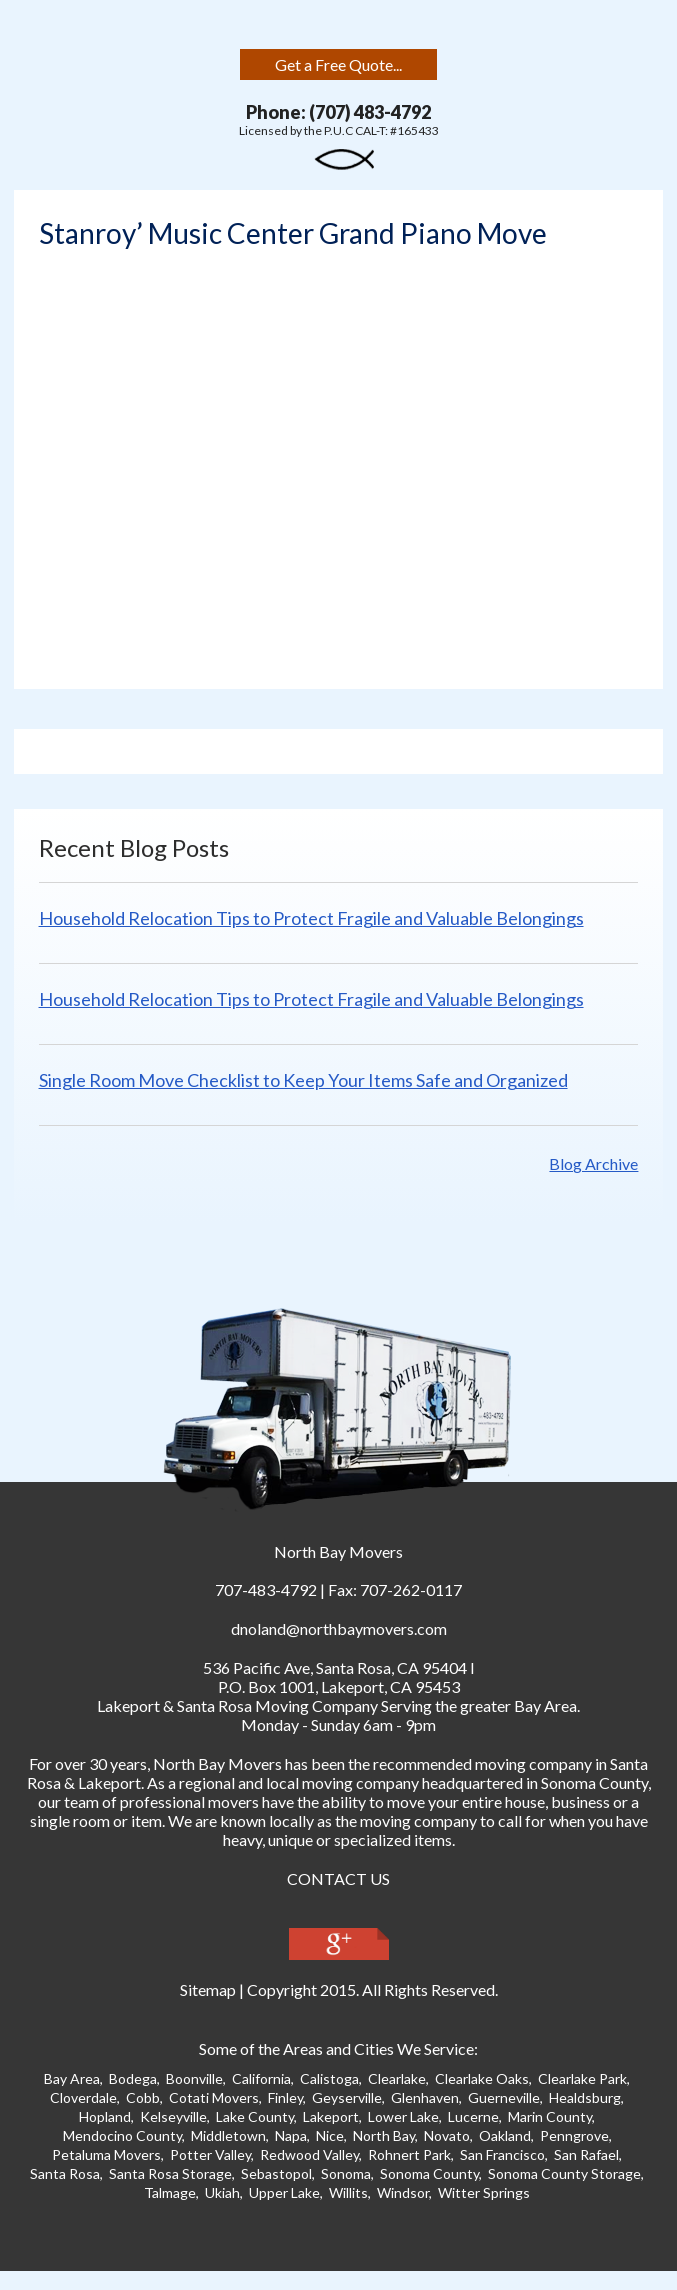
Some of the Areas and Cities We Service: (338, 2048)
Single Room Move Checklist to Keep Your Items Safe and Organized (303, 1080)
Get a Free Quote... (338, 64)
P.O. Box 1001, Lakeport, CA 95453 (339, 1686)
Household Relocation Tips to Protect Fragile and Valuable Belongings (311, 918)
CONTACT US (338, 1878)
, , (335, 1667)
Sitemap (208, 1989)
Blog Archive (593, 1163)
